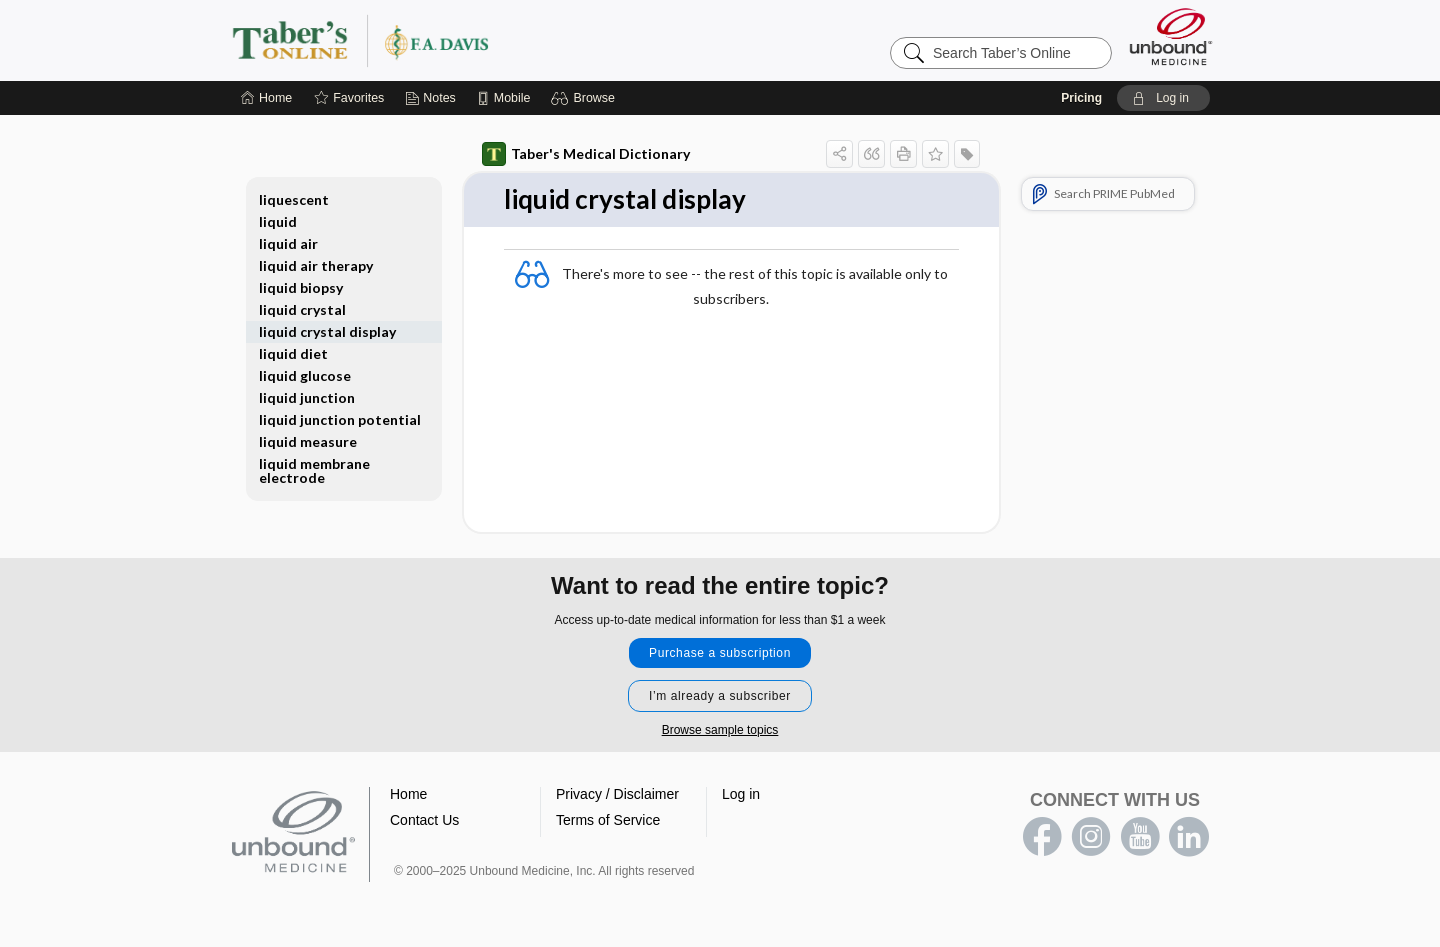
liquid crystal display (327, 331)
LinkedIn (1189, 837)
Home (408, 794)
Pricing (1081, 98)
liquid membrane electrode (314, 470)
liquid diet (293, 353)
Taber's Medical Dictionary (586, 154)
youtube (1140, 837)
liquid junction (307, 397)
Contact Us (424, 820)
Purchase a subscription (720, 653)
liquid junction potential (340, 419)
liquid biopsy (301, 287)
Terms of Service (608, 820)
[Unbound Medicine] (1171, 36)
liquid (278, 221)
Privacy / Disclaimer (617, 794)
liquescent (294, 199)
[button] (585, 98)
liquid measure (308, 441)
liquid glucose (305, 375)
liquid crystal (302, 309)
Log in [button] (741, 794)
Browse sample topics (720, 730)
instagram (1091, 837)
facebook (1042, 837)
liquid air (288, 243)
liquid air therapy (316, 265)
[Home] (266, 98)
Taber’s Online (480, 40)
